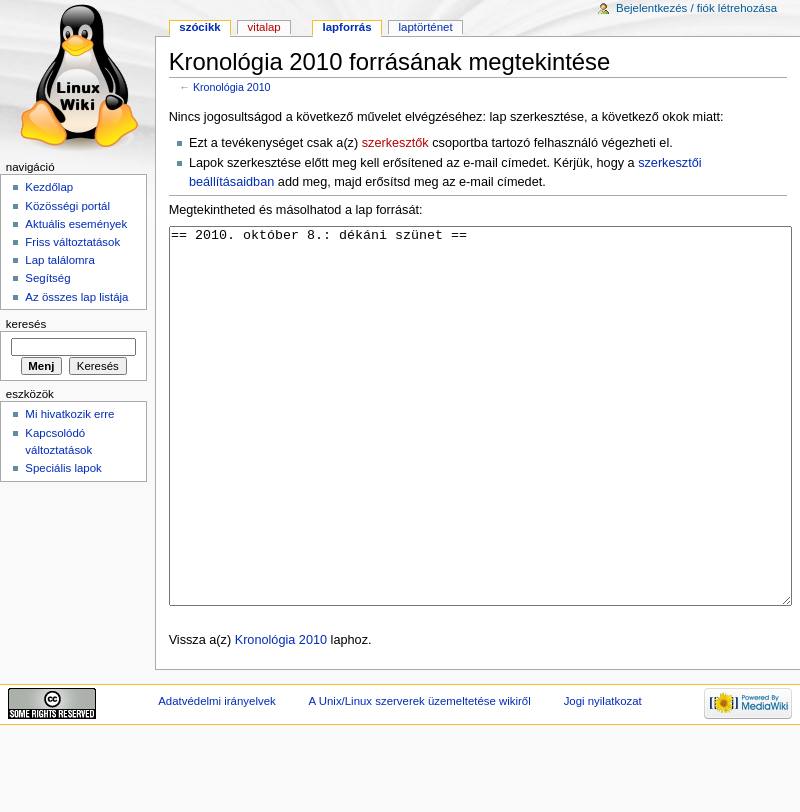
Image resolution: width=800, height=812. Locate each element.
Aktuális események (76, 224)
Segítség (47, 278)
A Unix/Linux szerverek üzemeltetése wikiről (420, 776)
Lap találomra (59, 260)
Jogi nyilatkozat (603, 776)
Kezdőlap (49, 187)
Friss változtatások (72, 242)
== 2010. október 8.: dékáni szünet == (480, 453)
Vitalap (264, 27)
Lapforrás (347, 27)
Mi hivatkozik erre (69, 414)
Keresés (26, 324)
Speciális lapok (63, 468)
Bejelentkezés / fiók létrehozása (696, 8)
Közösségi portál (67, 206)
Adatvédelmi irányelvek (216, 776)
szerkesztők (395, 143)
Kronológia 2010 (232, 87)
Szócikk (199, 27)
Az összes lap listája (76, 297)
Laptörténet (426, 27)
